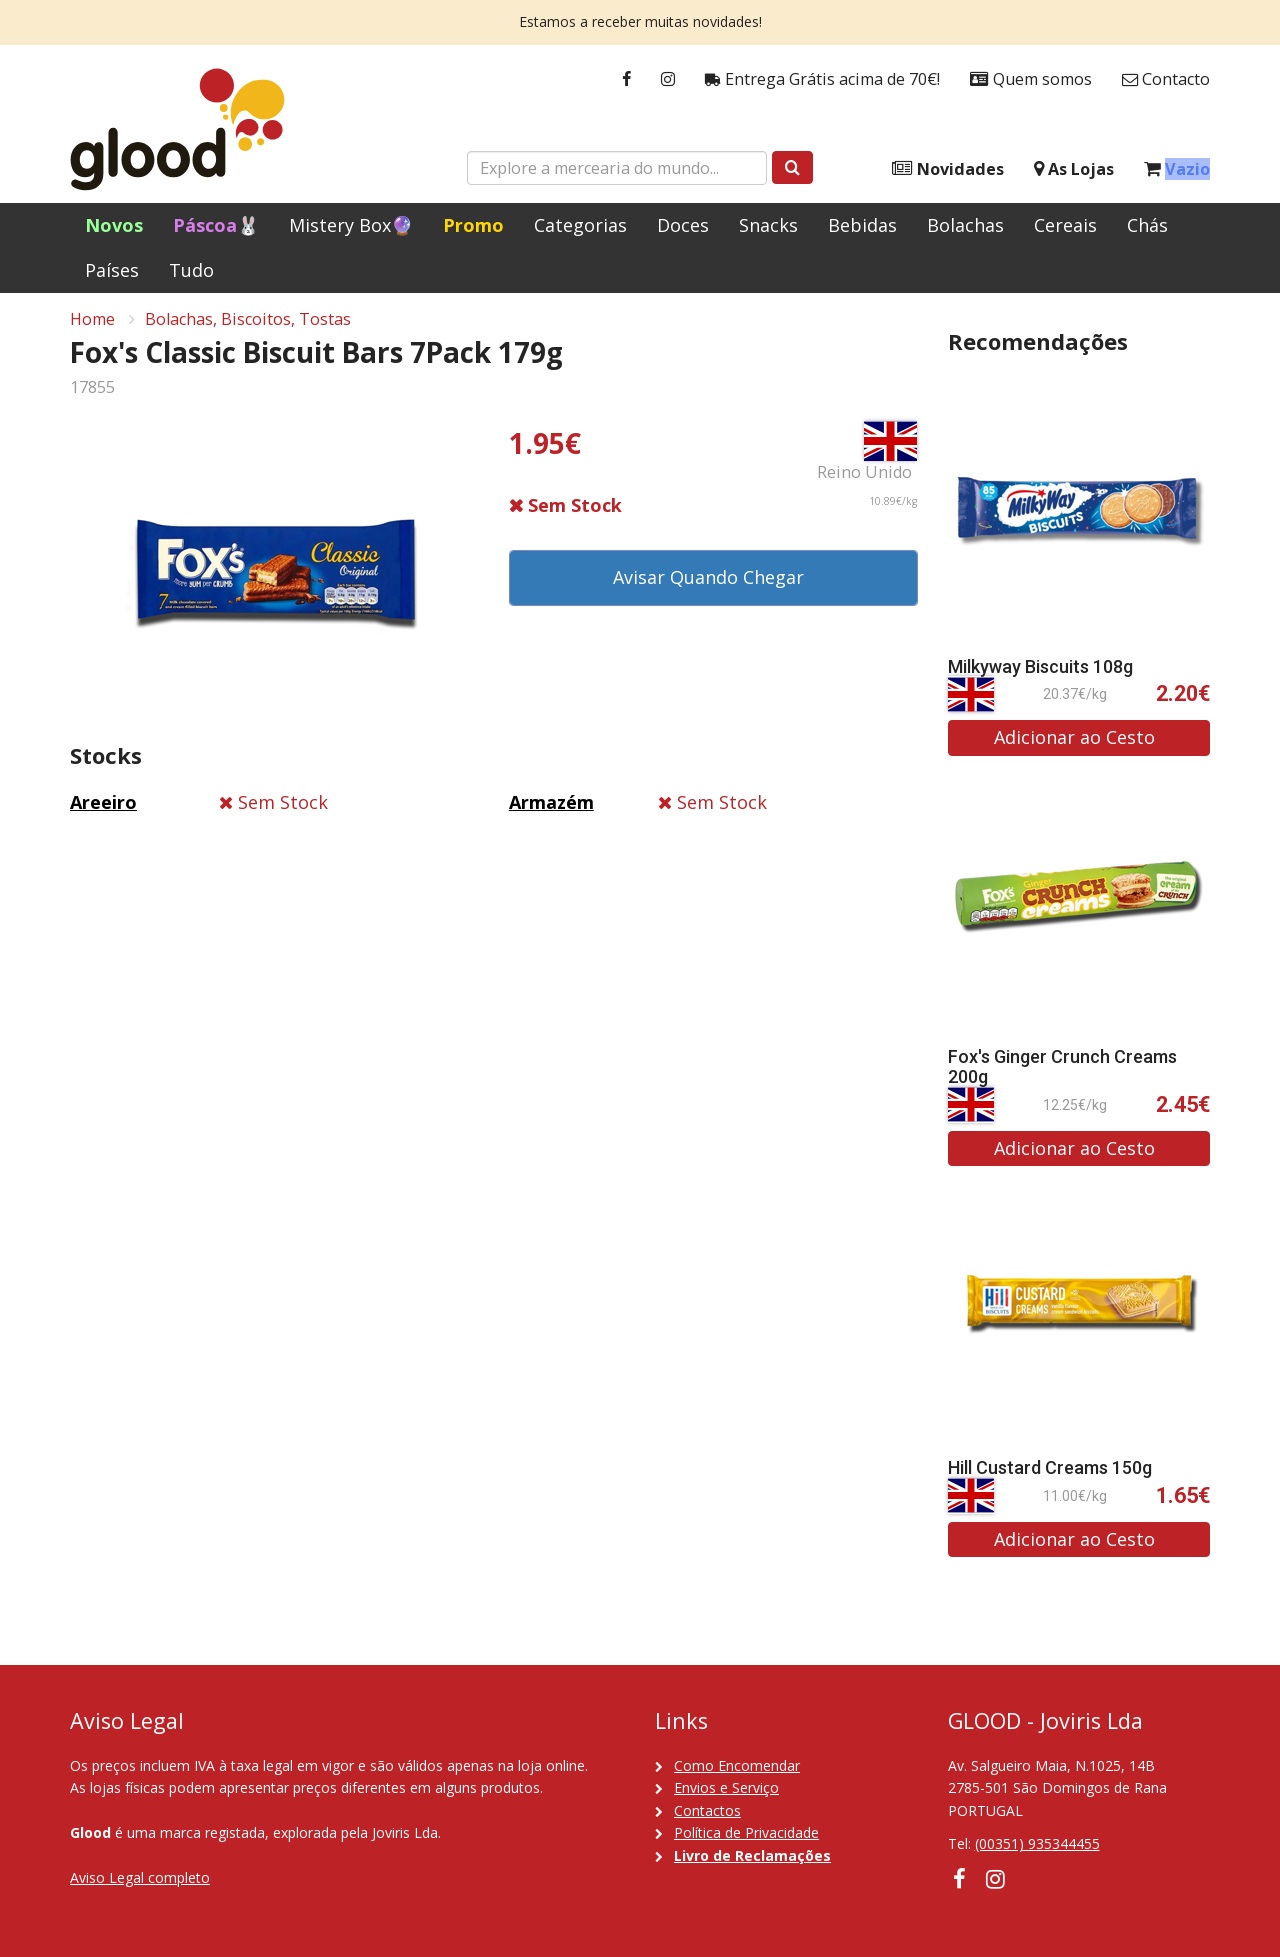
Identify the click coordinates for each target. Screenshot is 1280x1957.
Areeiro (103, 809)
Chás (1147, 225)
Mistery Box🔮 (351, 225)
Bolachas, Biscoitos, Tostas (248, 326)
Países (112, 270)
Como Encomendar (737, 1765)
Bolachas (965, 225)
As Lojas (1074, 169)
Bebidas (862, 225)
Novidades (948, 169)
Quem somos (1031, 79)
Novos (114, 225)
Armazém (551, 809)
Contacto (1166, 79)
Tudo (191, 270)
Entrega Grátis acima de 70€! (822, 79)
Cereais (1065, 225)
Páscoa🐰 (216, 225)
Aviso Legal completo (140, 1877)
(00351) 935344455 (1037, 1843)
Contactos (707, 1810)
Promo (473, 225)
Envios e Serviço (726, 1787)
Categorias (580, 225)
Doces (683, 225)
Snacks (768, 225)
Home (92, 326)
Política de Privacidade (746, 1832)
